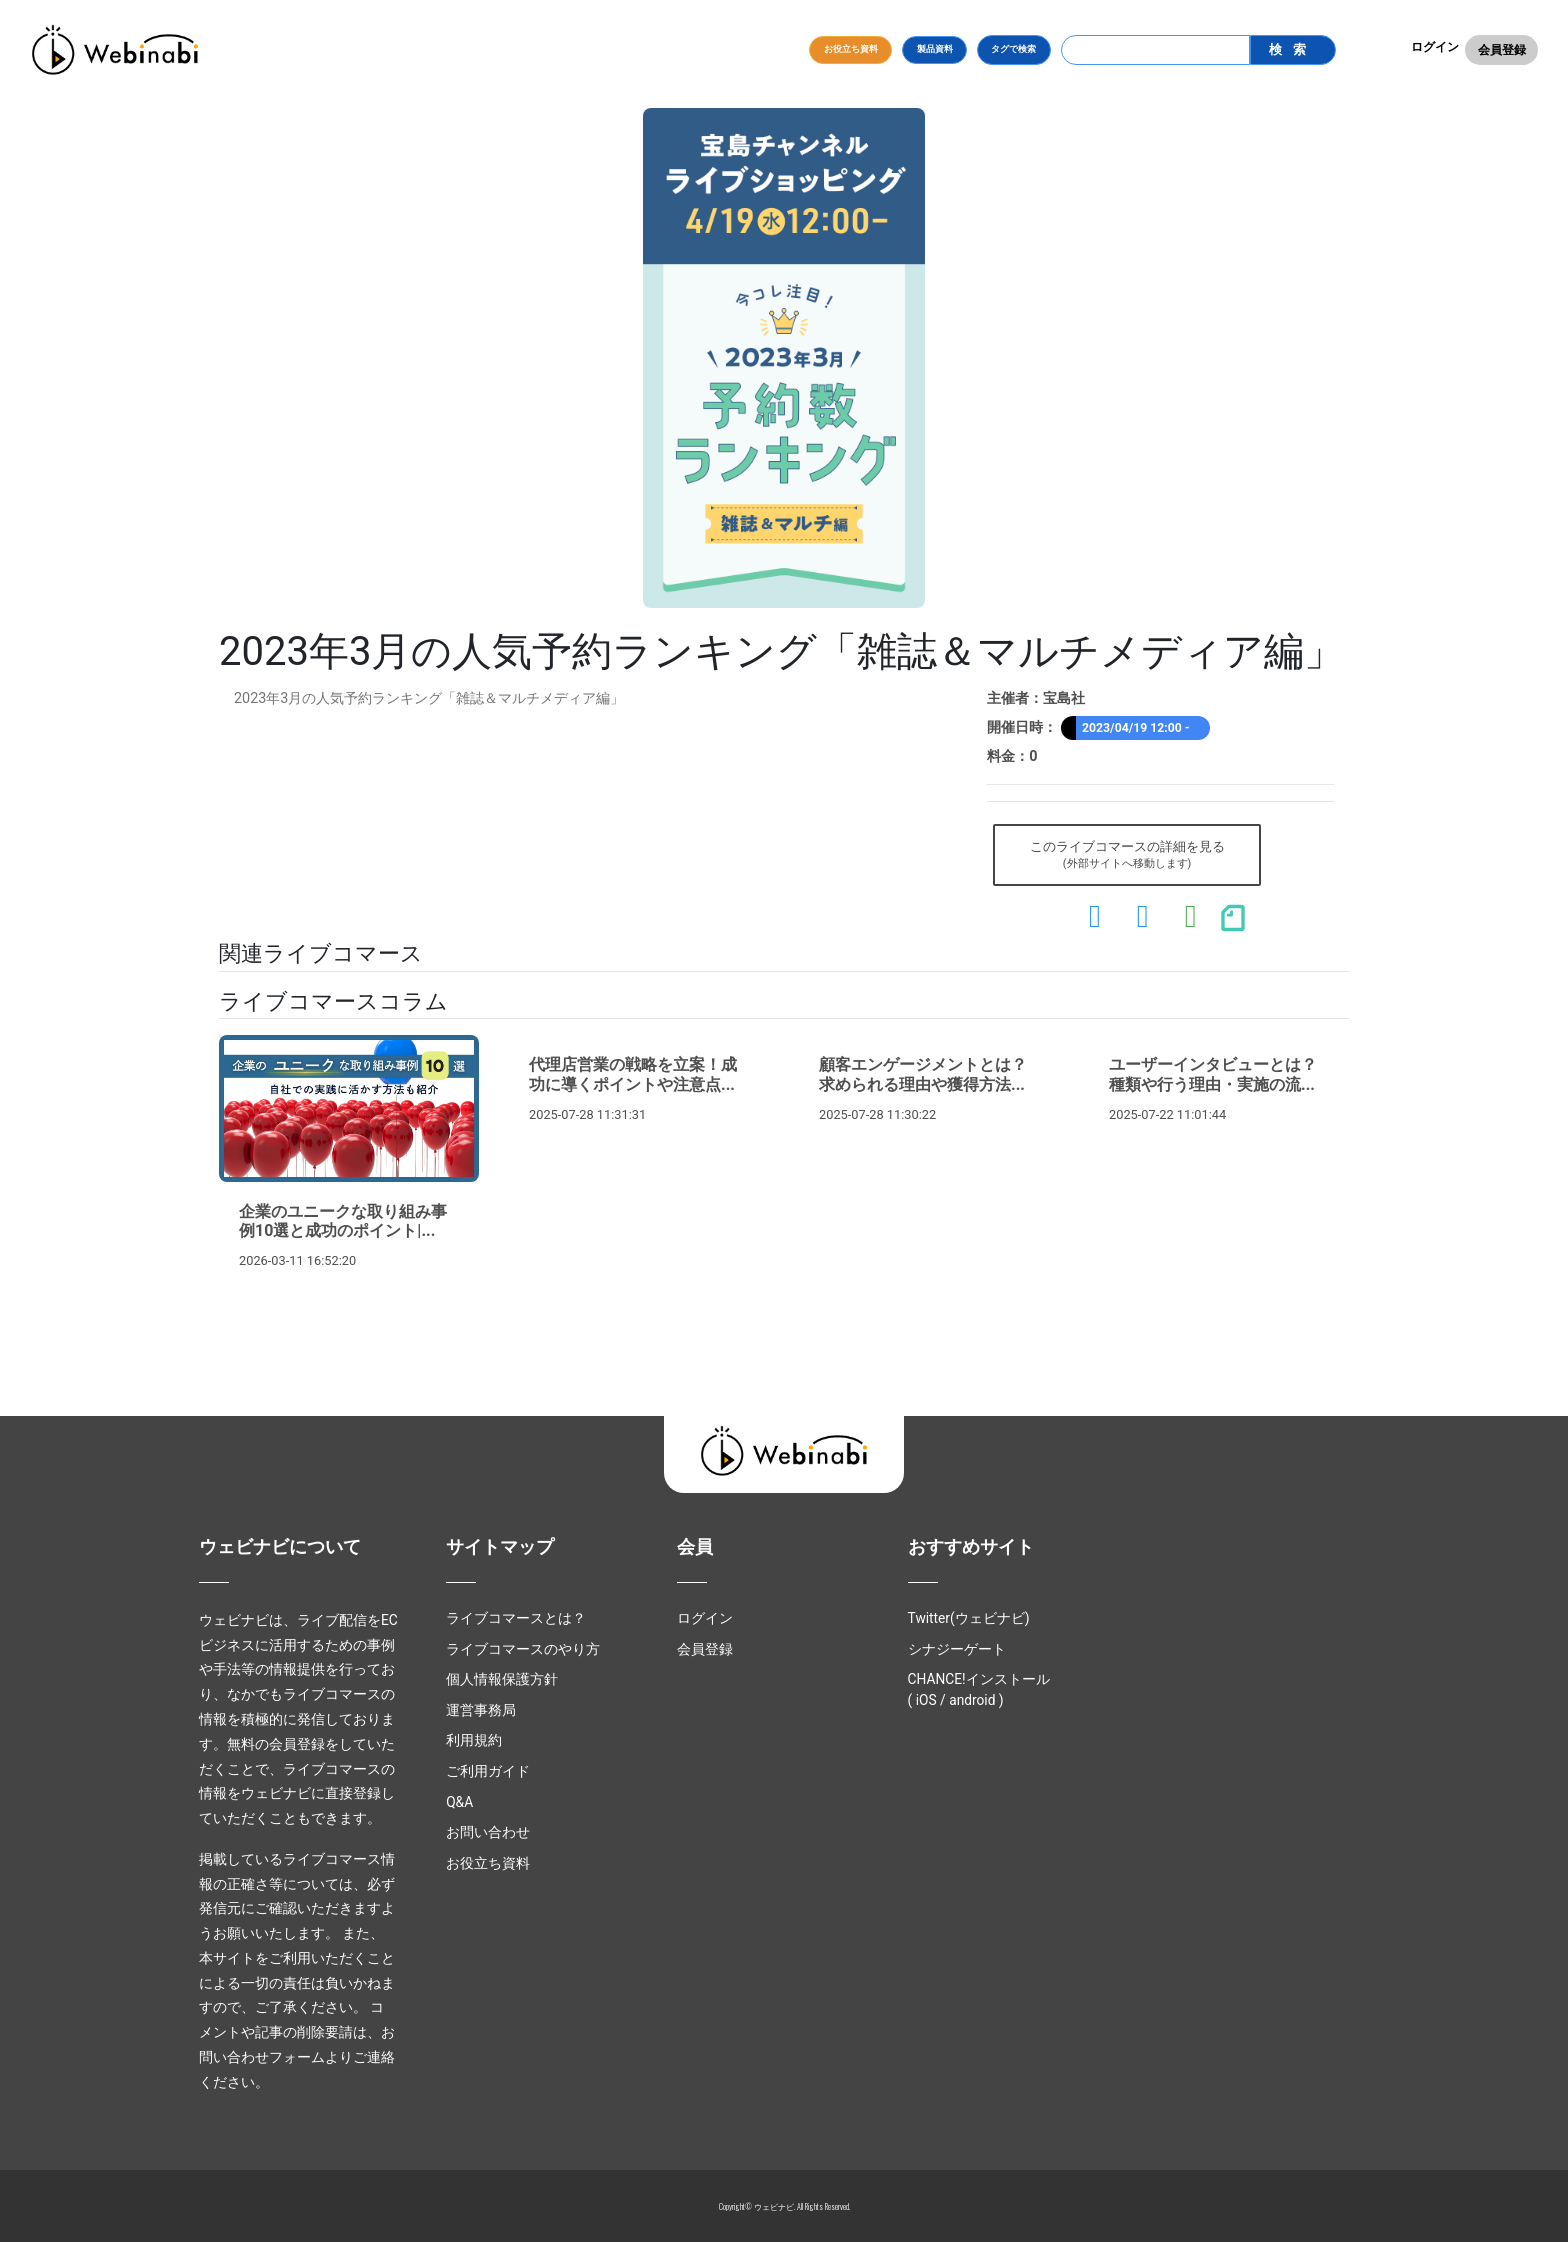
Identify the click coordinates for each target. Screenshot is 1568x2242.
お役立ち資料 (851, 49)
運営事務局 (481, 1710)
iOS (926, 1700)
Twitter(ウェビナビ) (969, 1618)
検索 (1292, 49)
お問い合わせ (488, 1832)
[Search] (1156, 50)
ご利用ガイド (488, 1771)
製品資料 (935, 49)
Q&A (459, 1802)
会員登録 (1502, 50)
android (972, 1700)
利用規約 (474, 1740)
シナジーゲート (957, 1649)
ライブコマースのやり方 (523, 1649)
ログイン (1435, 47)
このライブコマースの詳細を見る (1127, 856)
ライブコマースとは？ (516, 1618)
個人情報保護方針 (502, 1679)
